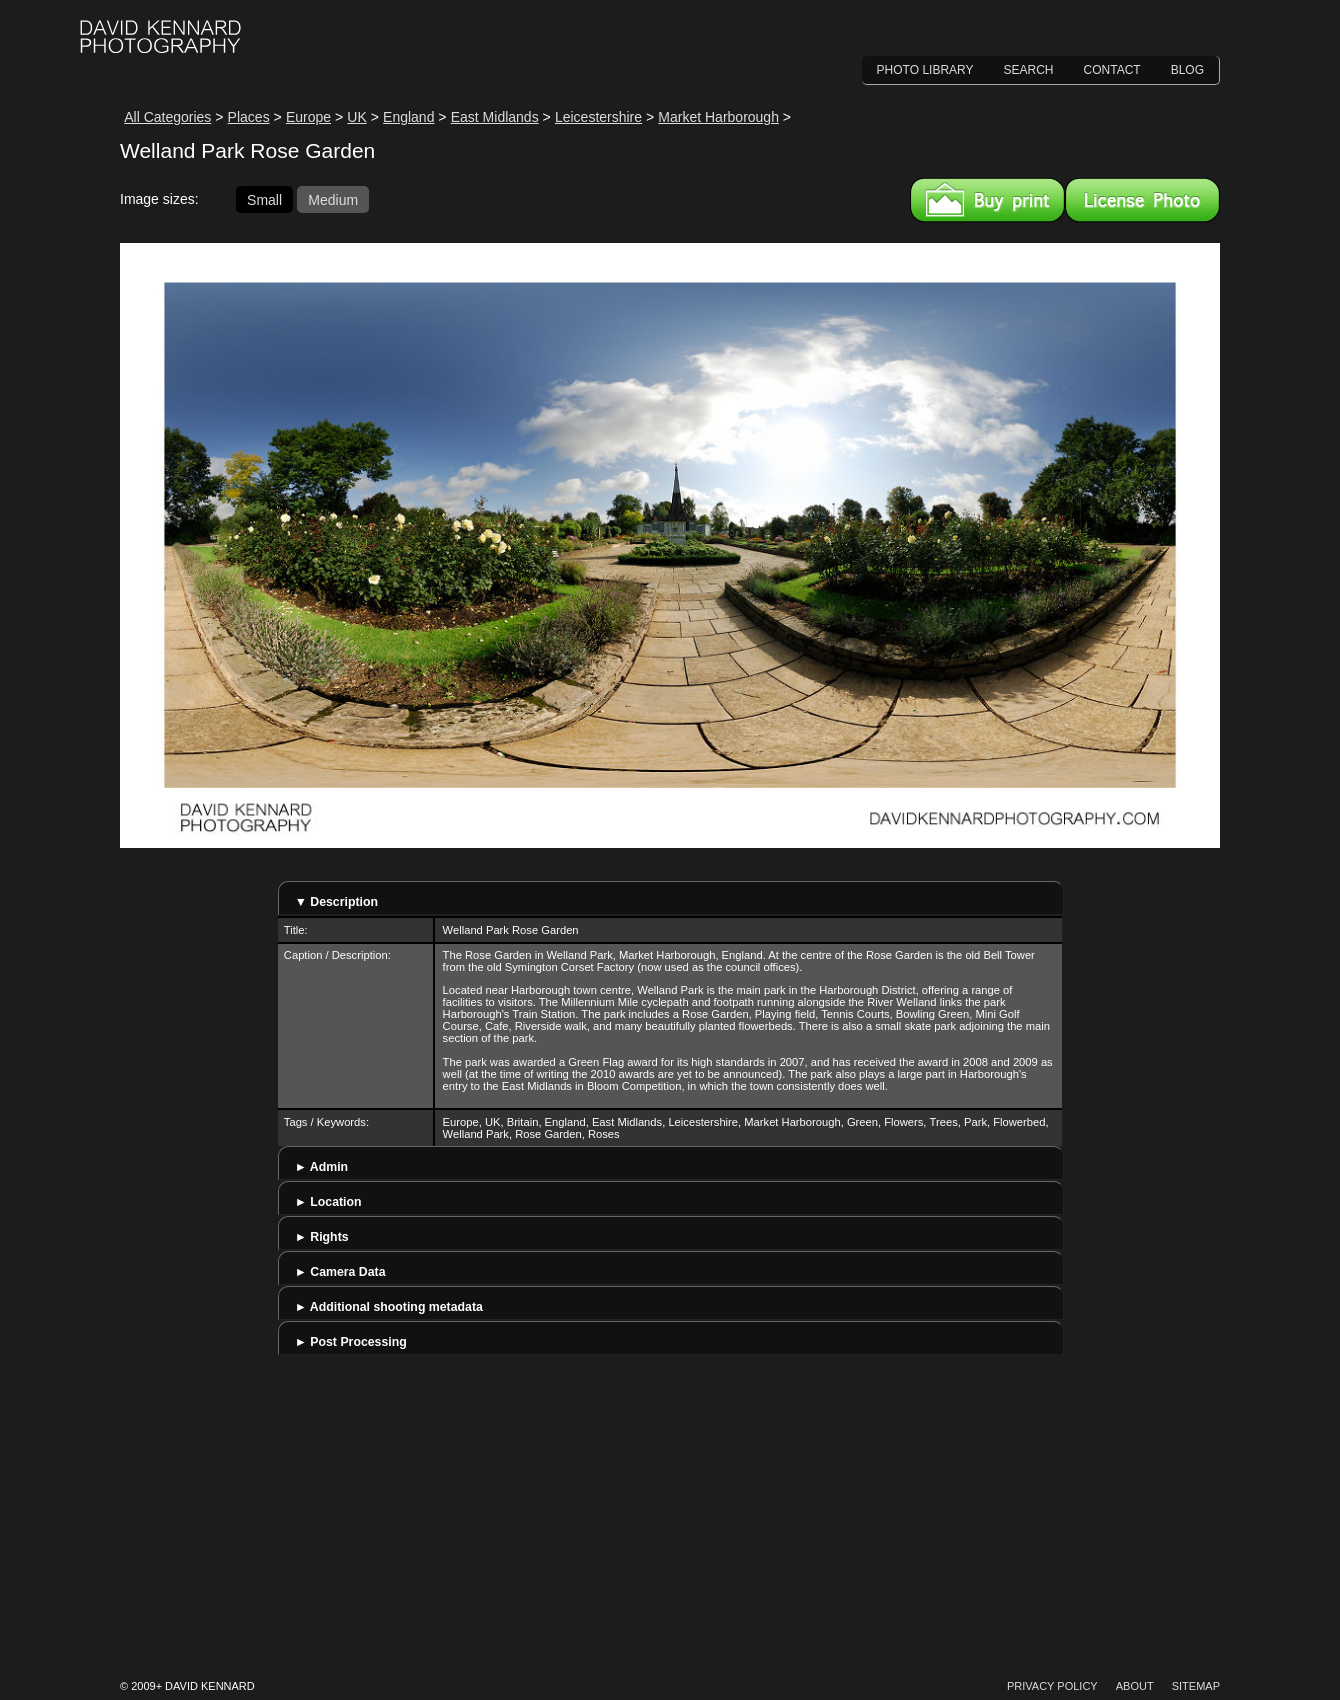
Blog (1187, 70)
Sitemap (1196, 1686)
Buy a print (987, 200)
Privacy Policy (1052, 1686)
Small (264, 199)
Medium (333, 199)
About (1135, 1686)
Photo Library (925, 70)
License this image (1142, 200)
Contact (1112, 70)
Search (1029, 70)
